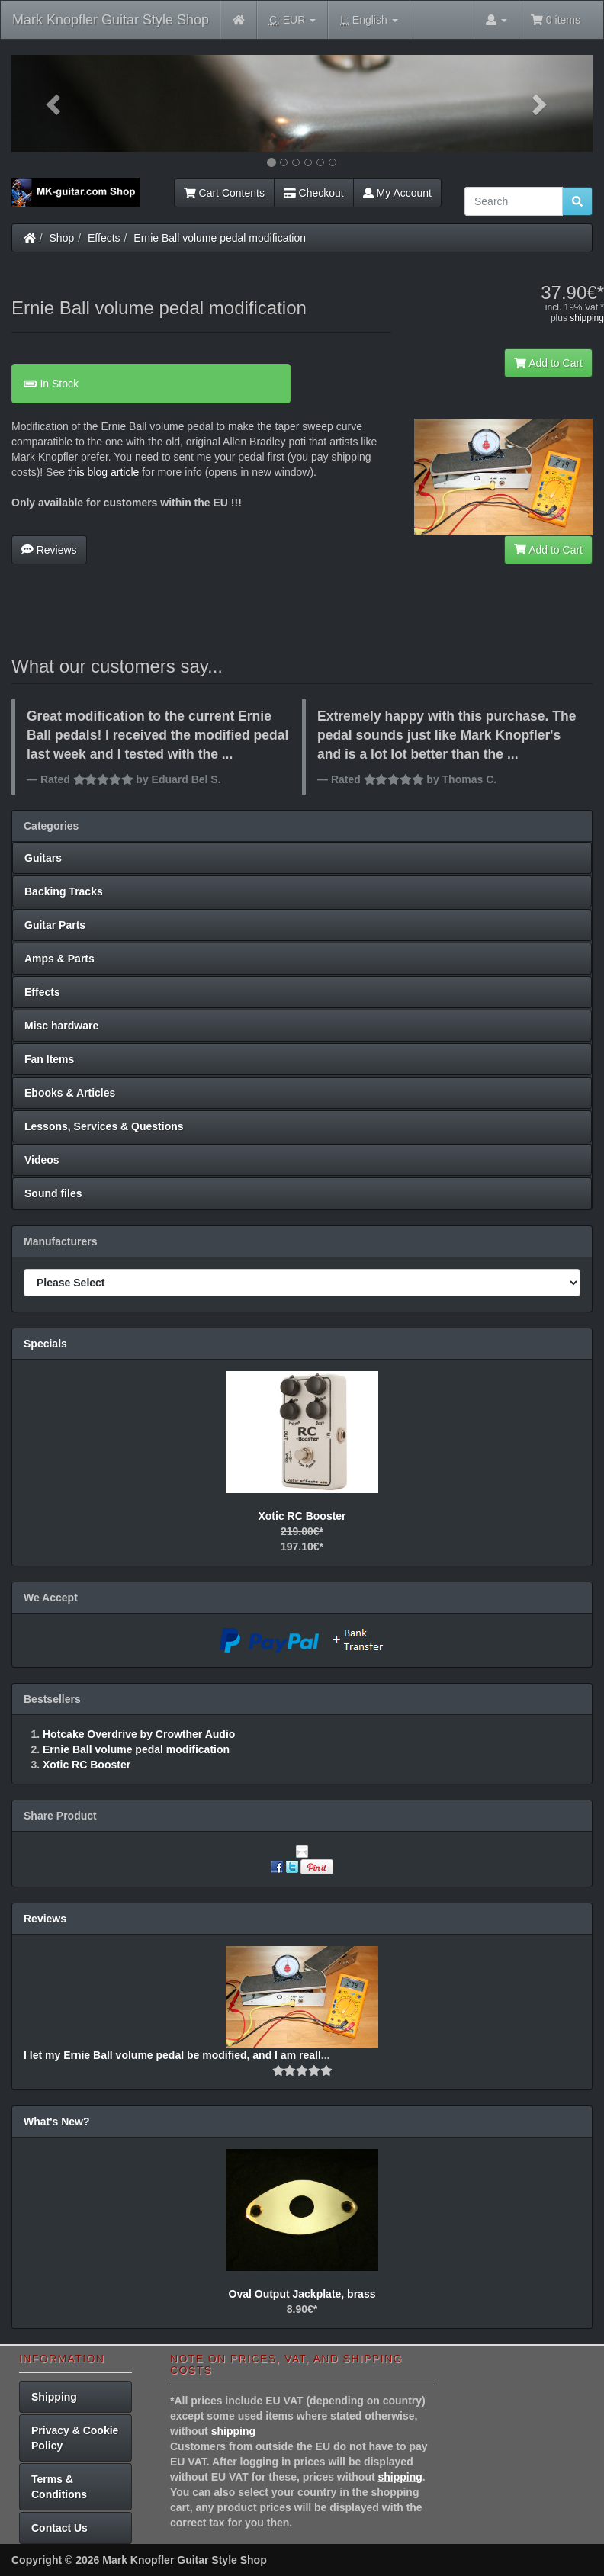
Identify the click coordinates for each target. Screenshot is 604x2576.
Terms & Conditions (59, 2487)
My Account (397, 193)
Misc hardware (61, 1026)
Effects (104, 238)
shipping (587, 318)
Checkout (314, 193)
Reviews (49, 550)
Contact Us (59, 2528)
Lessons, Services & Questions (104, 1126)
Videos (41, 1160)
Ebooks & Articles (69, 1093)
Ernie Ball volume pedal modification (219, 238)
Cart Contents (224, 193)
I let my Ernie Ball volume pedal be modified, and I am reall (172, 2055)
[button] (54, 103)
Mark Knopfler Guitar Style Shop (110, 19)
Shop (62, 238)
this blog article (103, 472)
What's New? (57, 2121)
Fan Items (49, 1059)
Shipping (54, 2397)
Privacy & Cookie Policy (74, 2438)
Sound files (53, 1193)
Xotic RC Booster (301, 1516)
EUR (292, 20)
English (368, 20)
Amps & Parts (59, 958)
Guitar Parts (54, 925)
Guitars (43, 858)
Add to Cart (548, 363)
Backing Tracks (63, 891)
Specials (45, 1344)
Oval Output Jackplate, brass (302, 2294)
